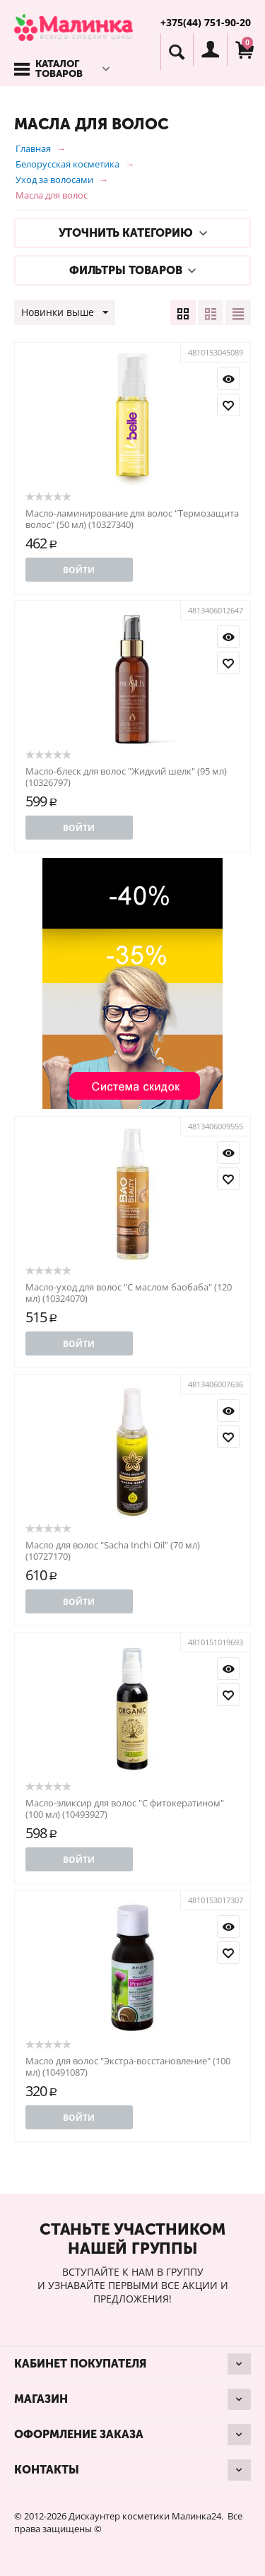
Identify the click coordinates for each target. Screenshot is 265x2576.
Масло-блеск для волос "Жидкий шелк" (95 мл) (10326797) (126, 777)
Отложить (228, 405)
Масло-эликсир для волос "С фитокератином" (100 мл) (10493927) (124, 1808)
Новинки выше (64, 312)
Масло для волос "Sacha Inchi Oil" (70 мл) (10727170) (112, 1551)
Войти (79, 570)
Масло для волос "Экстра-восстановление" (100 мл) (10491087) (127, 2066)
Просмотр (228, 378)
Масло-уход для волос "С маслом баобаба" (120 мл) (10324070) (128, 1293)
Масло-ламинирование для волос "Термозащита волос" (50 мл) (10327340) (132, 519)
